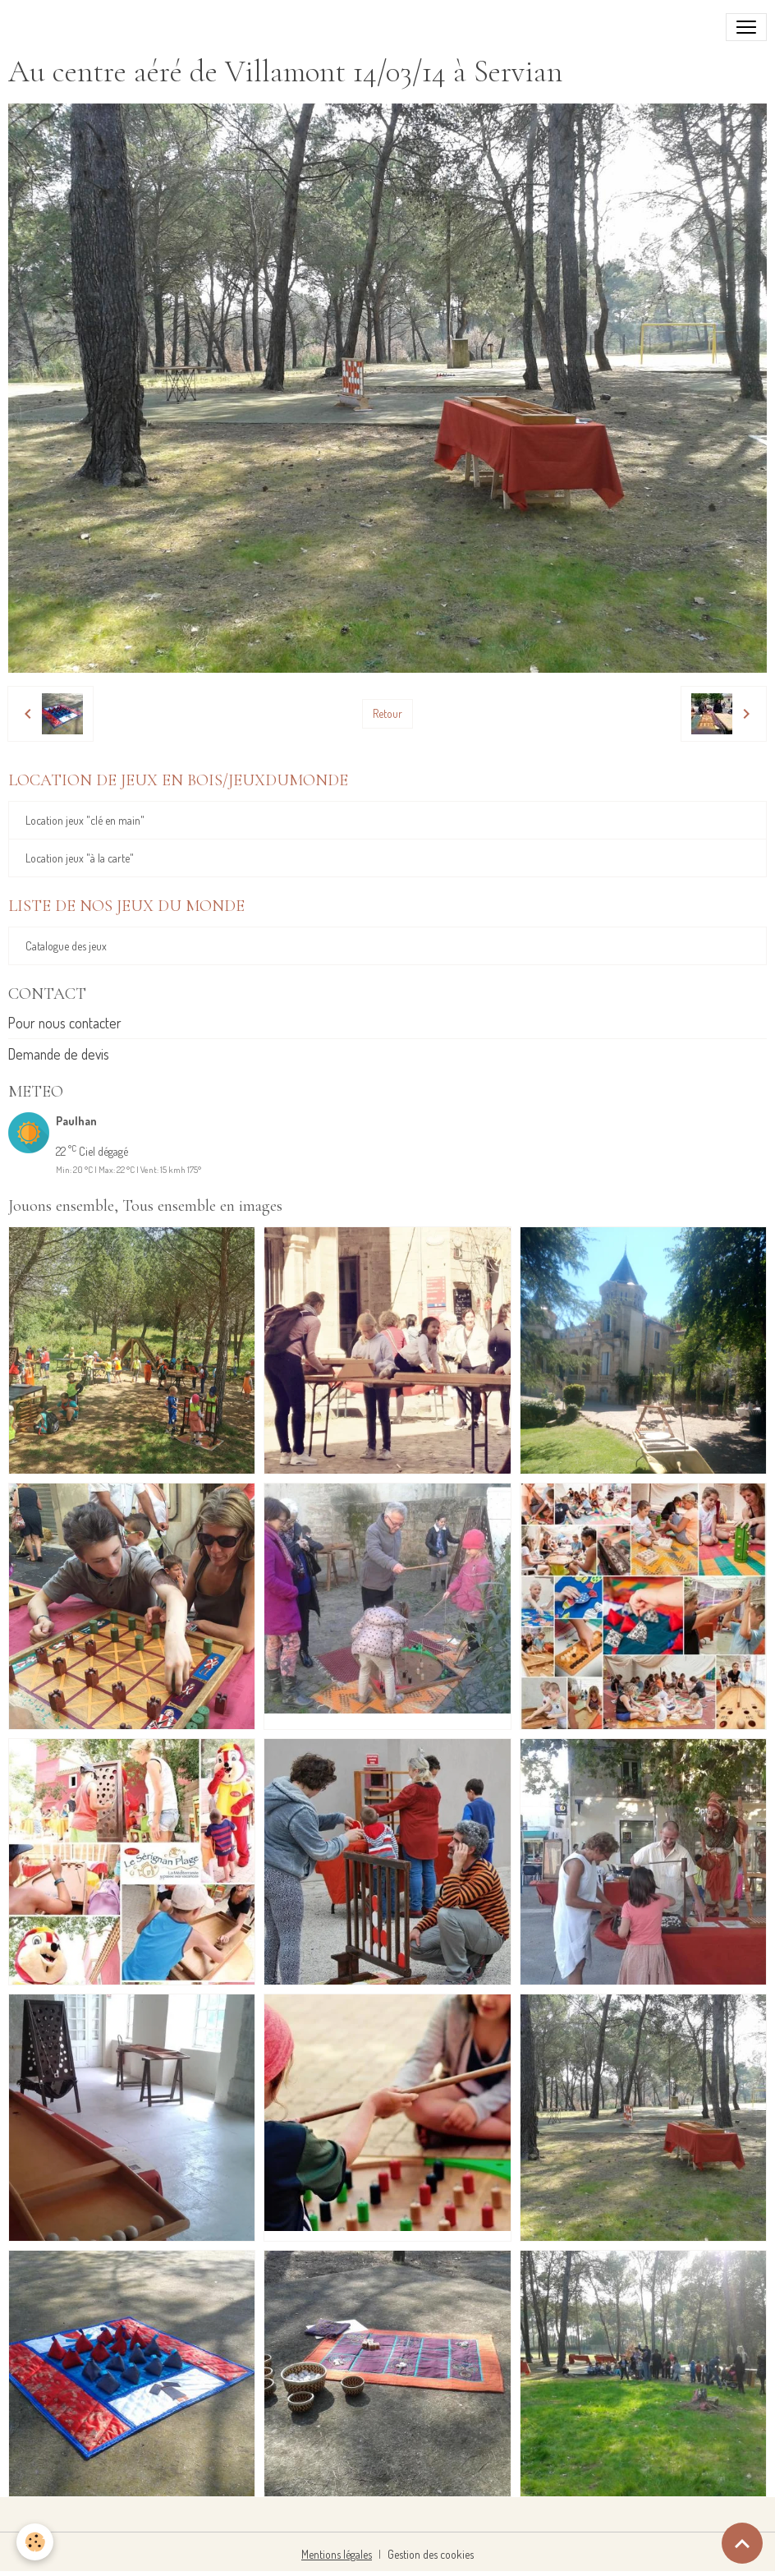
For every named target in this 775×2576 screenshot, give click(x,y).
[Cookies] (34, 2541)
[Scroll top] (742, 2543)
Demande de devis (58, 1054)
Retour (387, 713)
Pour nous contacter (65, 1023)
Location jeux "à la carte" (79, 858)
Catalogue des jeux (66, 946)
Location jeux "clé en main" (84, 820)
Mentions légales (336, 2554)
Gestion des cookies (431, 2554)
